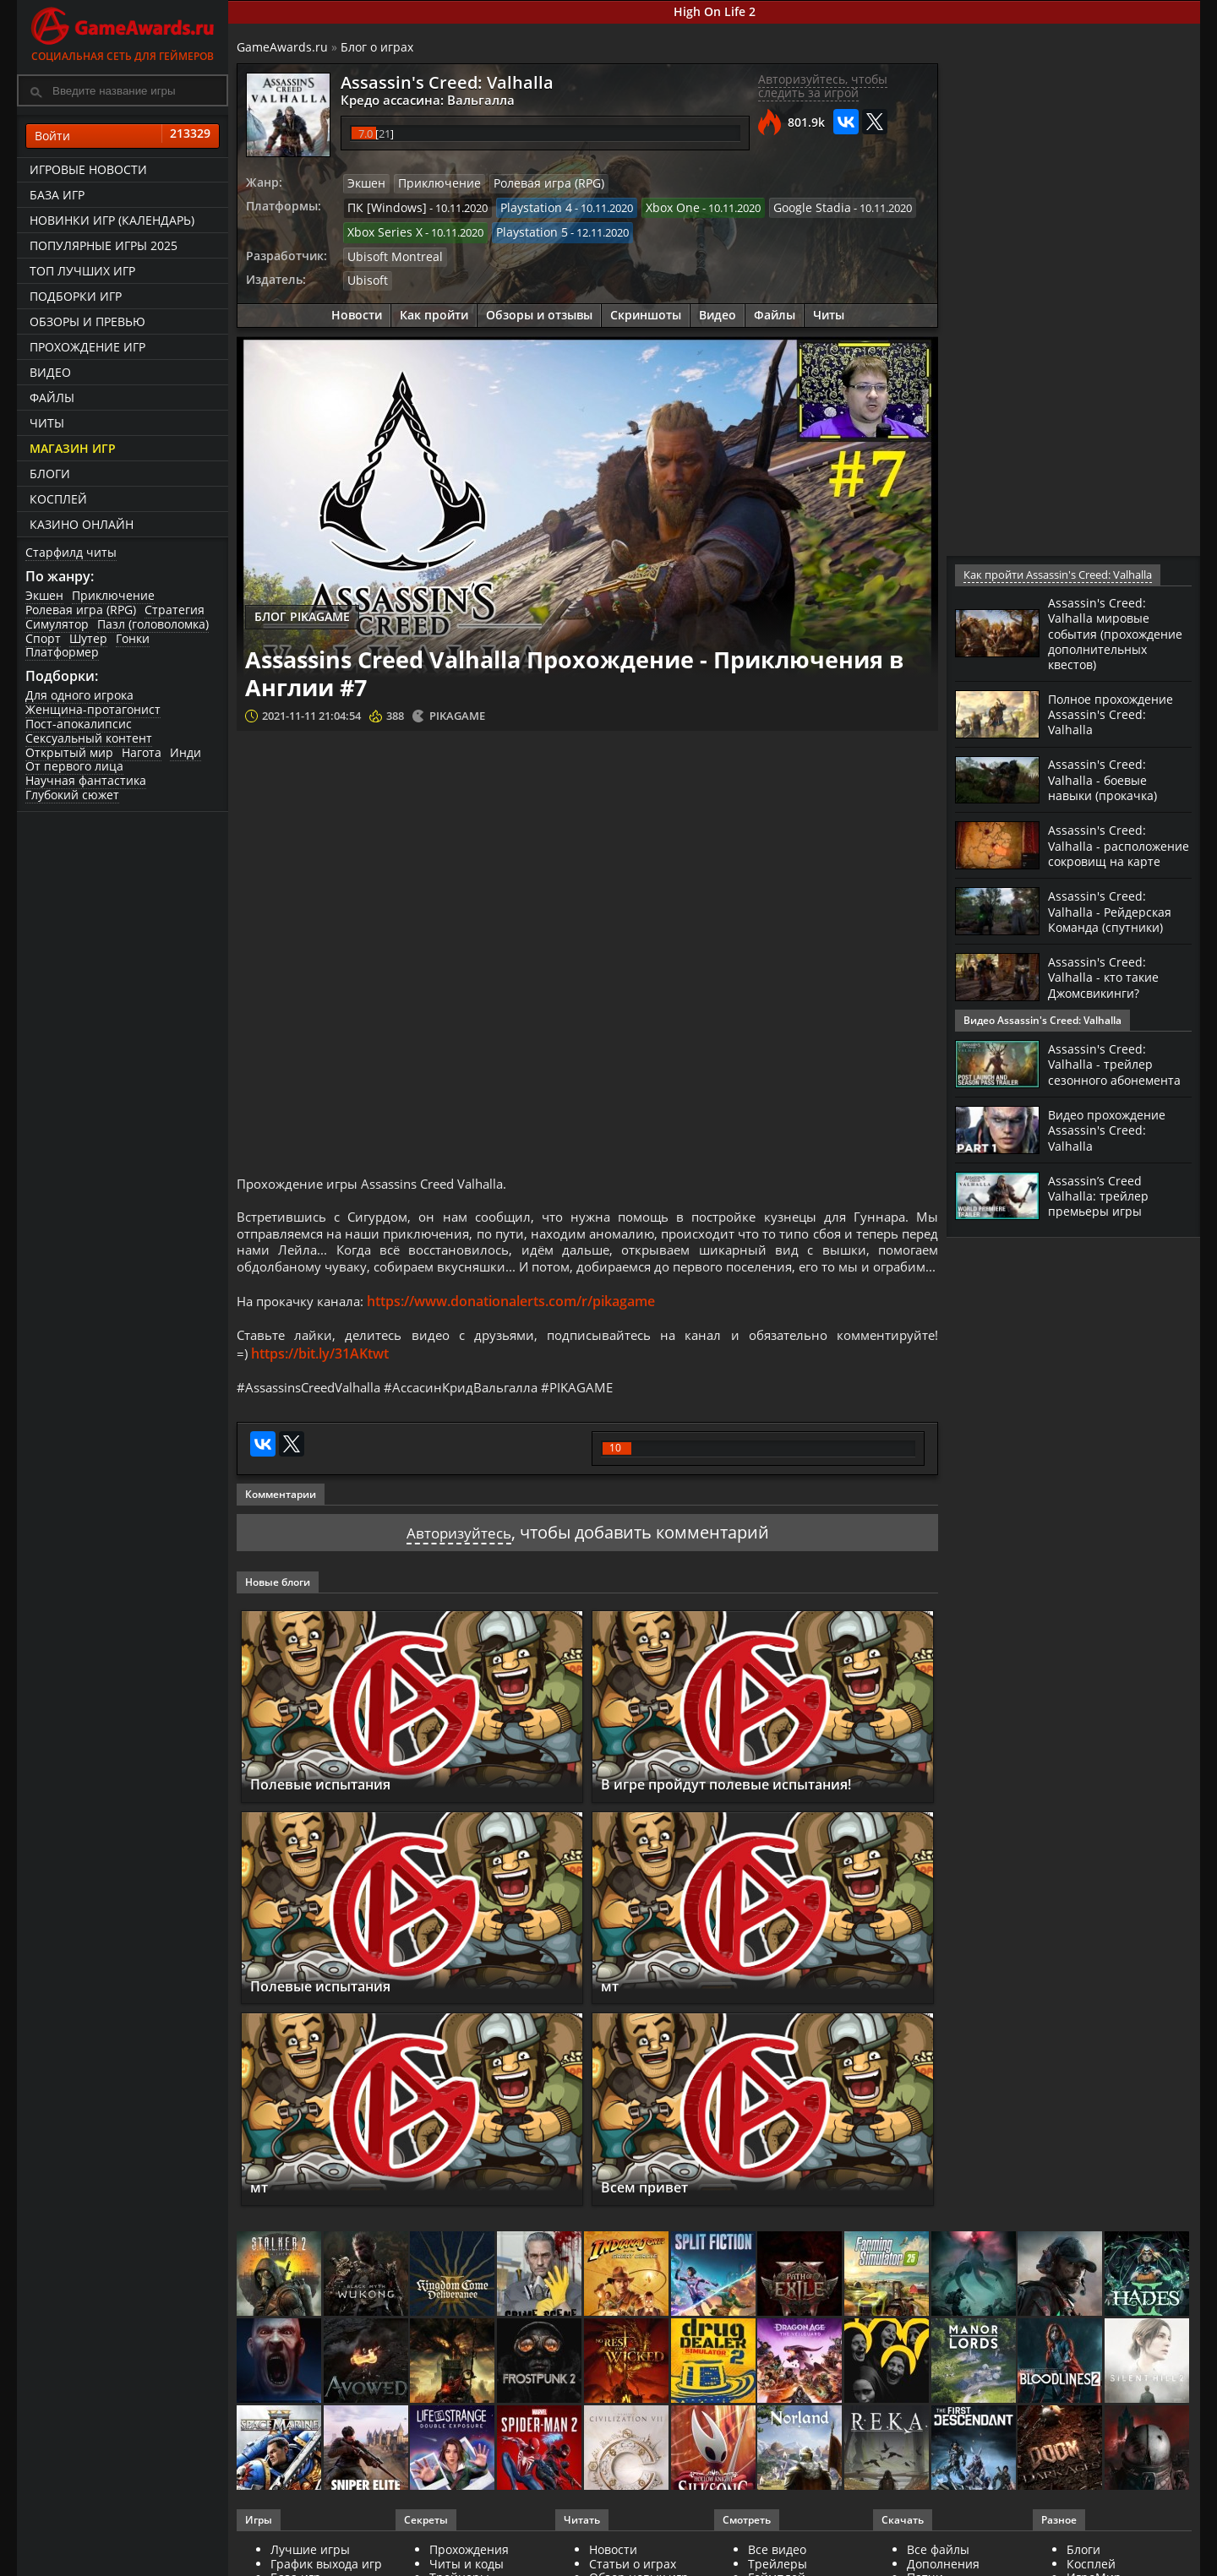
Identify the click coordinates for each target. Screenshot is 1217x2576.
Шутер (88, 638)
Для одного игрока (79, 695)
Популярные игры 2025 (103, 245)
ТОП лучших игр (82, 271)
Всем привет (652, 2218)
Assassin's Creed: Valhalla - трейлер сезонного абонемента (1104, 1086)
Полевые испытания (333, 1815)
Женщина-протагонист (93, 709)
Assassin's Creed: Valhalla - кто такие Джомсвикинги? (1109, 1003)
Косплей (58, 499)
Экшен (44, 595)
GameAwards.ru (282, 47)
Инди (185, 752)
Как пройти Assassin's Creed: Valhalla (1056, 575)
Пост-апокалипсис (78, 724)
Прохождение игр (87, 347)
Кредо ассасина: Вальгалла (416, 98)
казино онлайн (82, 524)
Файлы (52, 397)
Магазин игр (73, 448)
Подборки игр (76, 296)
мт (611, 2017)
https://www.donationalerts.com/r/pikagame (519, 1327)
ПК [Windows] (382, 206)
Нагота (141, 752)
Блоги (50, 474)
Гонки (133, 638)
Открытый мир (69, 752)
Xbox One (654, 206)
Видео (50, 372)
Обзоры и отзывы (539, 310)
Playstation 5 (521, 229)
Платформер (62, 652)
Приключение (113, 595)
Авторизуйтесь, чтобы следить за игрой (822, 86)
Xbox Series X (381, 229)
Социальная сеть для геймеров (123, 31)
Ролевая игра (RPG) (80, 610)
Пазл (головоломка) (153, 624)
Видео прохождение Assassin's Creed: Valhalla (1113, 1158)
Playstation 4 (523, 206)
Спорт (43, 638)
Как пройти (434, 310)
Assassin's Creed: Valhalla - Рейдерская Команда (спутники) (1115, 937)
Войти (122, 136)
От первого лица (74, 766)
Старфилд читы (71, 552)
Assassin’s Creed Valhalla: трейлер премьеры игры (1102, 1224)
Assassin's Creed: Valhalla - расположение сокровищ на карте (1110, 866)
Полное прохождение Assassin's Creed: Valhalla (1117, 727)
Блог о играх (377, 47)
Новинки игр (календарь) (112, 220)
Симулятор (57, 624)
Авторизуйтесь (458, 1563)
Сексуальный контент (88, 738)
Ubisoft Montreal (390, 252)
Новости (356, 310)
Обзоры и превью (87, 321)
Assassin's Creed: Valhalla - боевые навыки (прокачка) (1109, 793)
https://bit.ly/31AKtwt (321, 1382)
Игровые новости (88, 169)
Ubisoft (365, 276)
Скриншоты (645, 310)
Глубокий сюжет (72, 795)
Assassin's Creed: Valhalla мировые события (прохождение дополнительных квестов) (1104, 640)
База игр (57, 195)
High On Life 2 (715, 11)
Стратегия (175, 610)
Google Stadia (787, 206)
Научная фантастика (85, 780)
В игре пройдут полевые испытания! (749, 1815)
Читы (47, 423)
